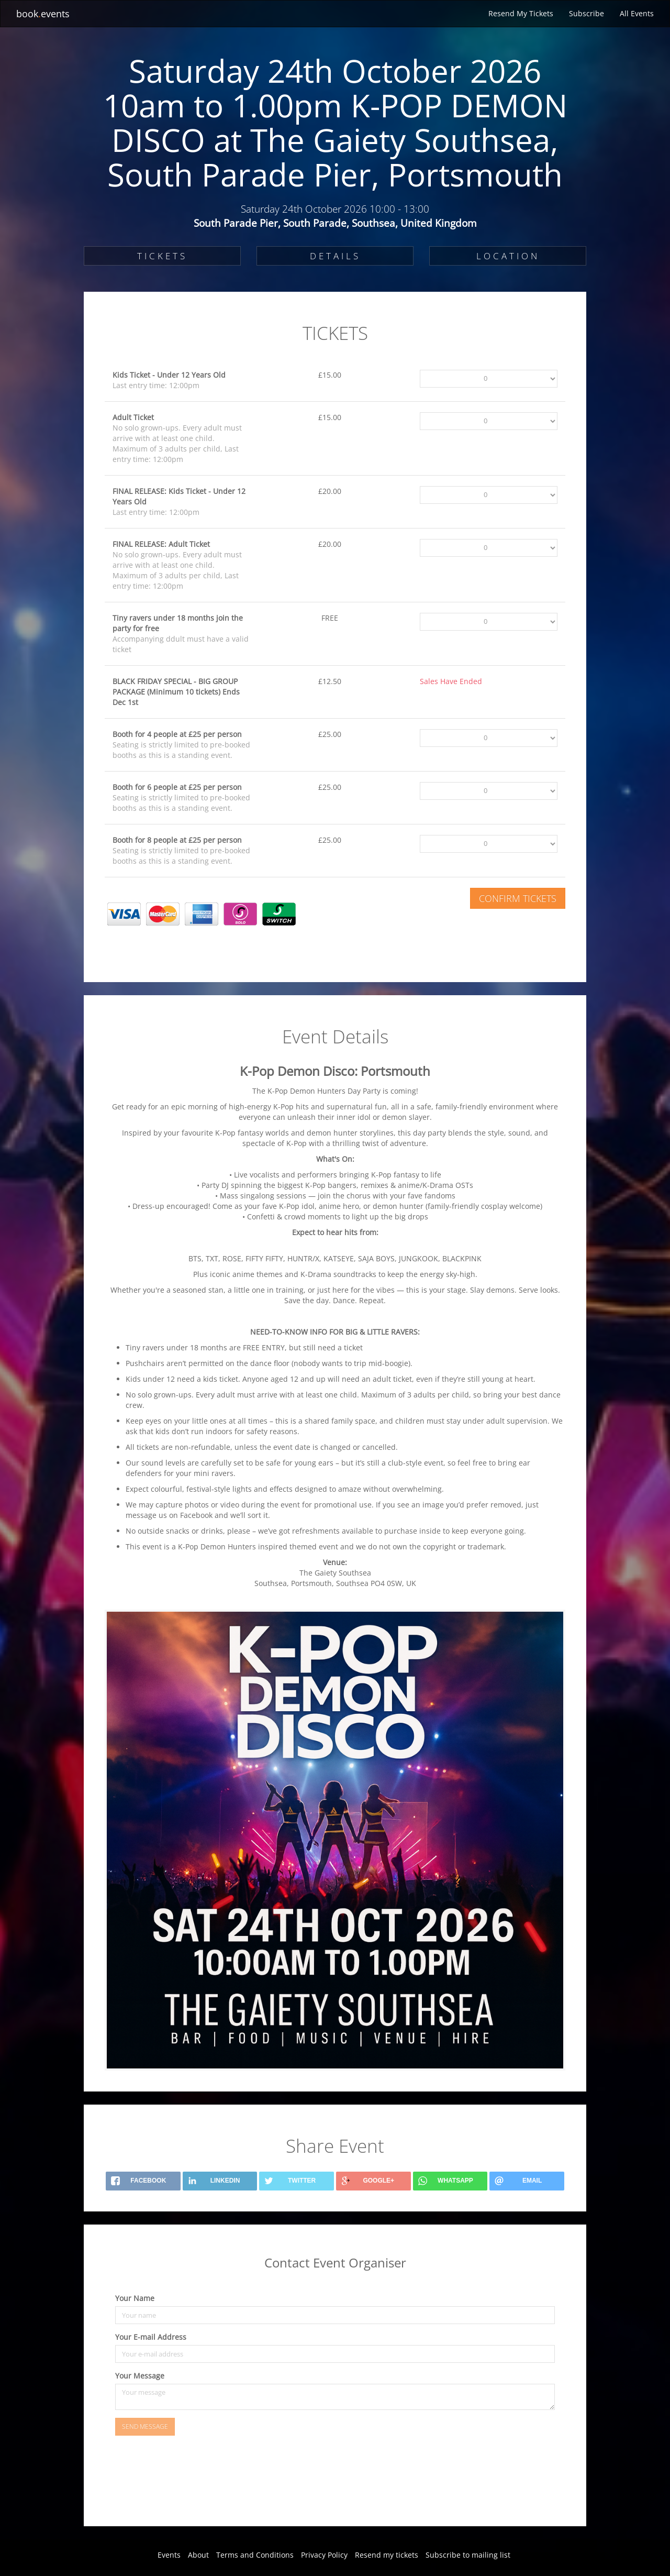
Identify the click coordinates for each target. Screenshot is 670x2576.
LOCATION (508, 256)
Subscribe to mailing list (468, 2555)
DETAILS (335, 256)
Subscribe (586, 13)
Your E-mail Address (150, 2337)
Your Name (134, 2298)
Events (169, 2555)
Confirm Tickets (517, 898)
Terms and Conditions (255, 2555)
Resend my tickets (386, 2555)
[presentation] (184, 2484)
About (198, 2555)
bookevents (43, 13)
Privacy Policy (324, 2555)
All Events (637, 13)
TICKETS (162, 256)
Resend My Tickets (520, 13)
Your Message (139, 2376)
